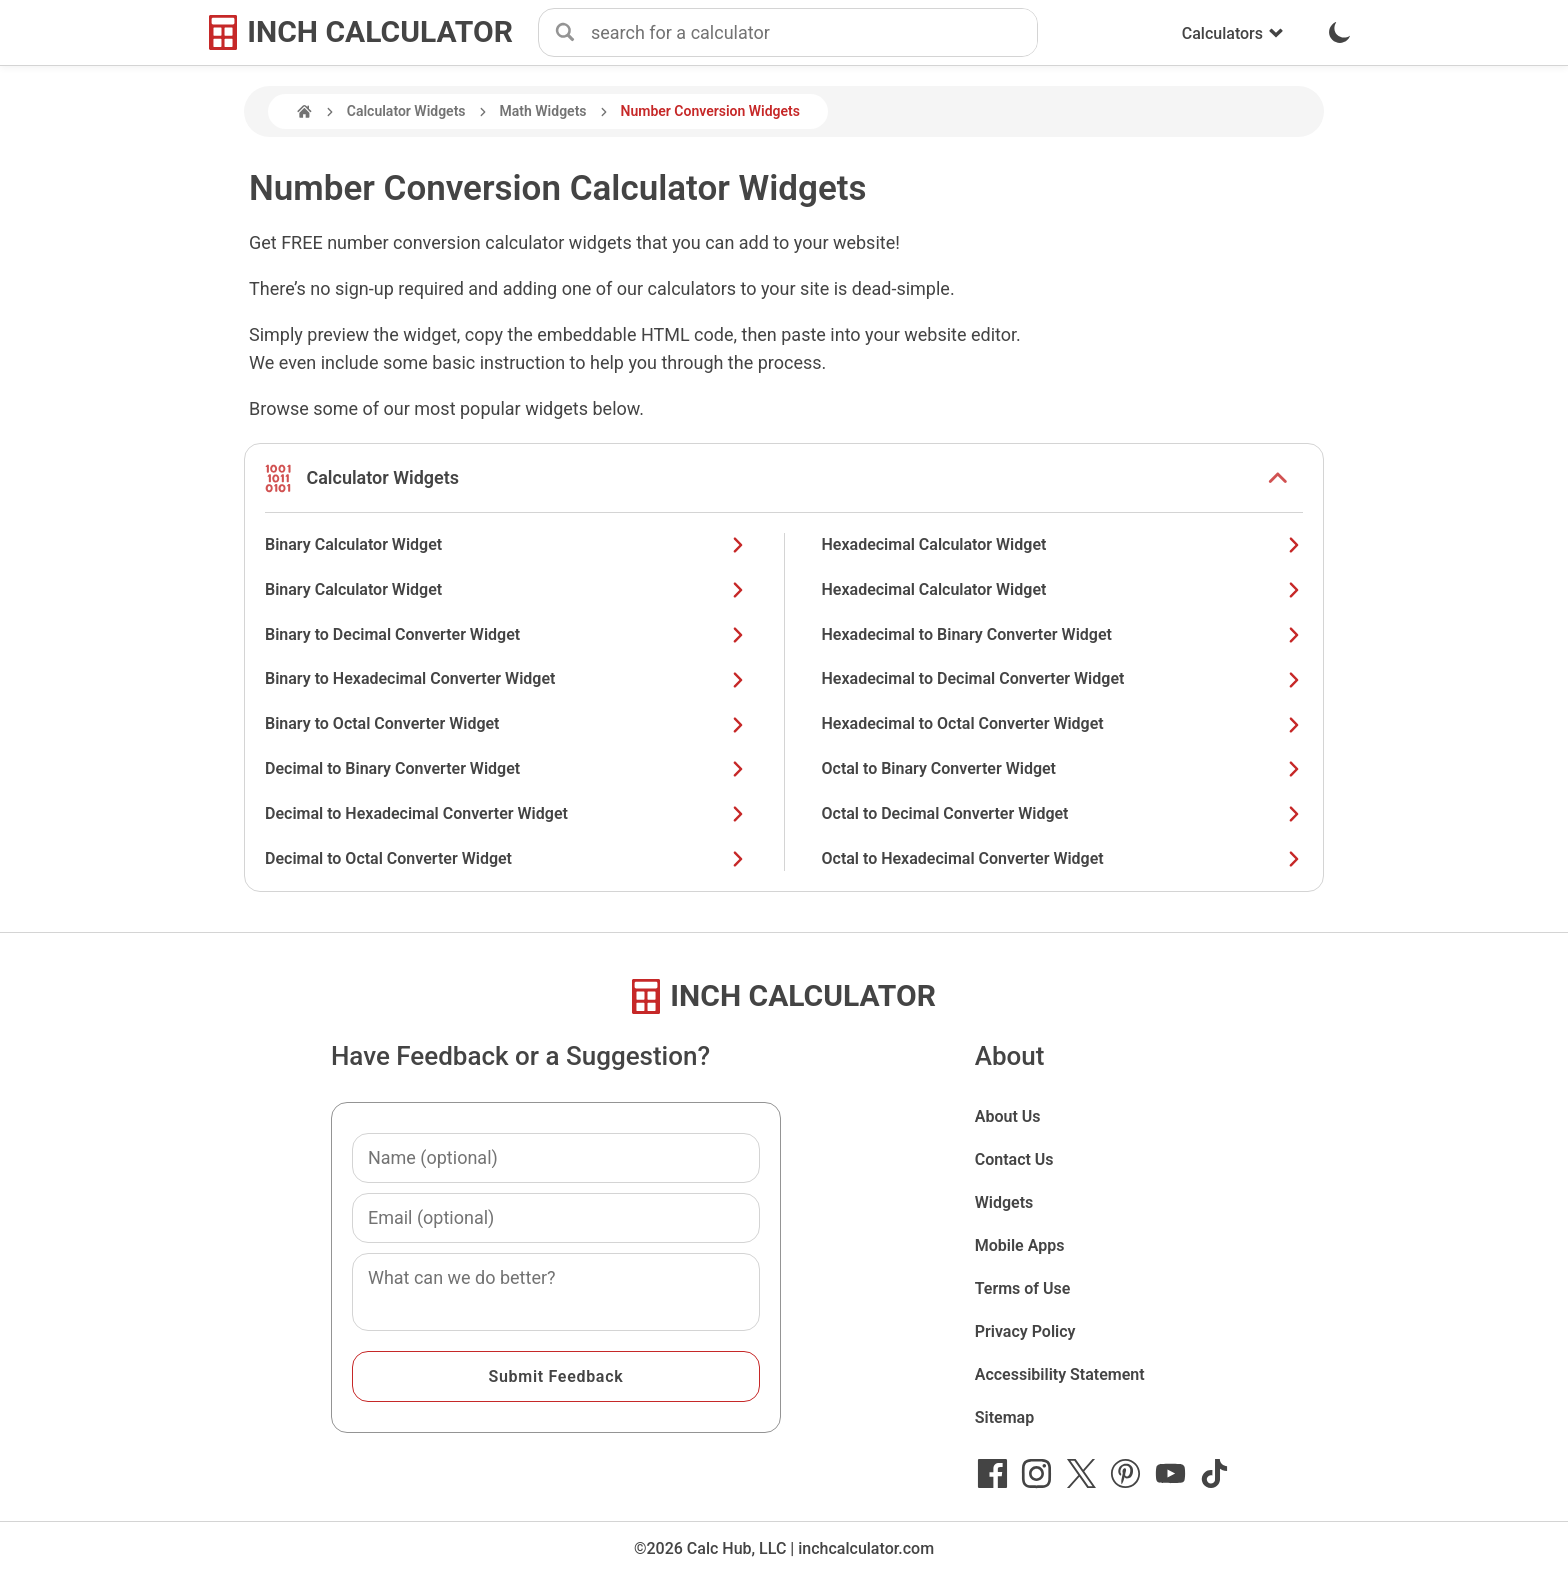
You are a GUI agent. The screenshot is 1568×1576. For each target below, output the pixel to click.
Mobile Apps (1020, 1245)
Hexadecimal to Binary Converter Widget (1063, 634)
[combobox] (814, 33)
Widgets (1004, 1202)
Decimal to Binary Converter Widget (506, 768)
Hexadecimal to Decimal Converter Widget (1063, 678)
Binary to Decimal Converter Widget (506, 634)
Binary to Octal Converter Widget (506, 723)
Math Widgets (543, 111)
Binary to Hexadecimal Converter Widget (506, 678)
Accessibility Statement (1060, 1374)
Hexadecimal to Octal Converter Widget (1063, 723)
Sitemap (1004, 1417)
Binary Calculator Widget (506, 544)
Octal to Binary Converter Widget (1063, 768)
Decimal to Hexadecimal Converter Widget (506, 813)
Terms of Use (1023, 1288)
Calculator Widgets (406, 111)
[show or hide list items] (1278, 478)
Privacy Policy (1025, 1331)
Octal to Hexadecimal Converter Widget (1063, 858)
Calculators (1233, 33)
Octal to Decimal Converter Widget (1063, 813)
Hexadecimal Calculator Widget (1063, 544)
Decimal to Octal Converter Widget (506, 858)
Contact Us (1014, 1159)
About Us (1008, 1116)
